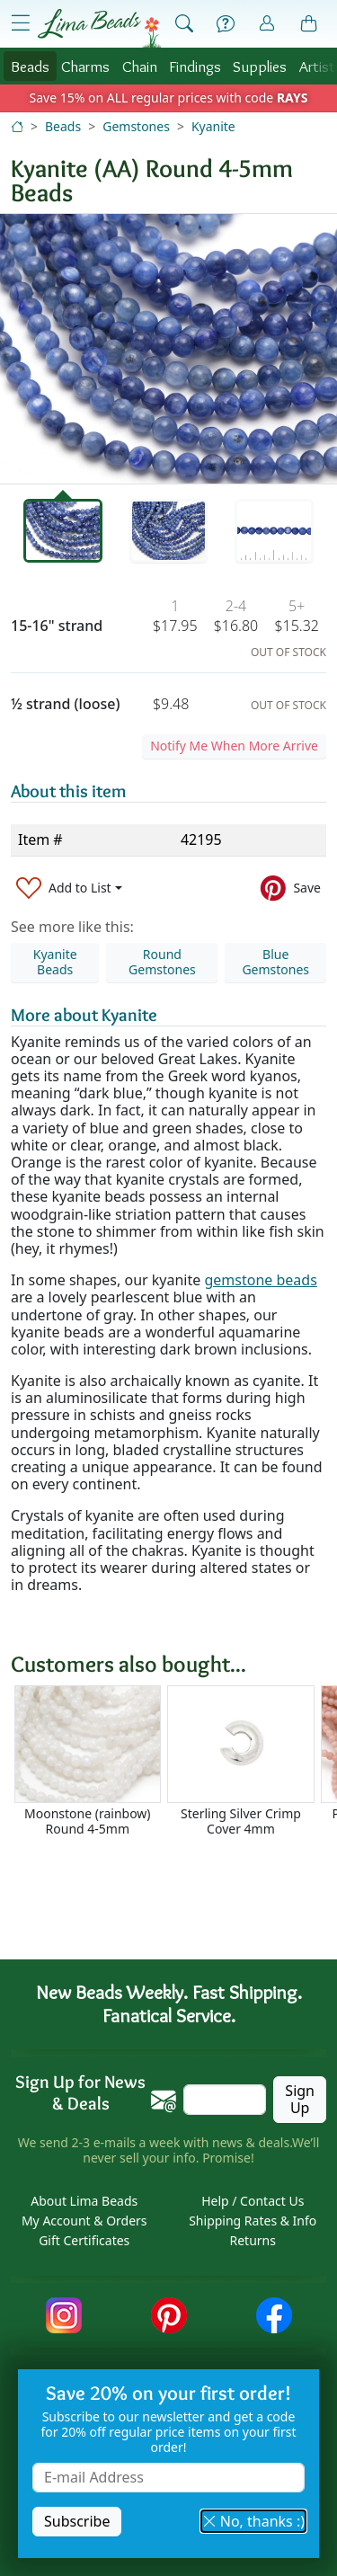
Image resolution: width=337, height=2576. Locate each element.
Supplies (260, 66)
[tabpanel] (168, 349)
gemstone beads (260, 1280)
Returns (253, 2240)
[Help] (226, 24)
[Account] (267, 23)
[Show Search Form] (184, 24)
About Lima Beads (84, 2200)
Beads (30, 66)
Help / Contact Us (252, 2200)
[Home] (17, 126)
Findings (195, 66)
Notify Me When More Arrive (234, 745)
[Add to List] (69, 887)
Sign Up (300, 2099)
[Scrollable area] (174, 1768)
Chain (139, 66)
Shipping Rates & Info (252, 2220)
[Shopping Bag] (309, 24)
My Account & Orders (84, 2220)
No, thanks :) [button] (253, 2521)
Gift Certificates (84, 2240)
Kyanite (213, 126)
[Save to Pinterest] (290, 887)
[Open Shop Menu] (21, 23)
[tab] (62, 531)
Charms (85, 66)
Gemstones (136, 126)
